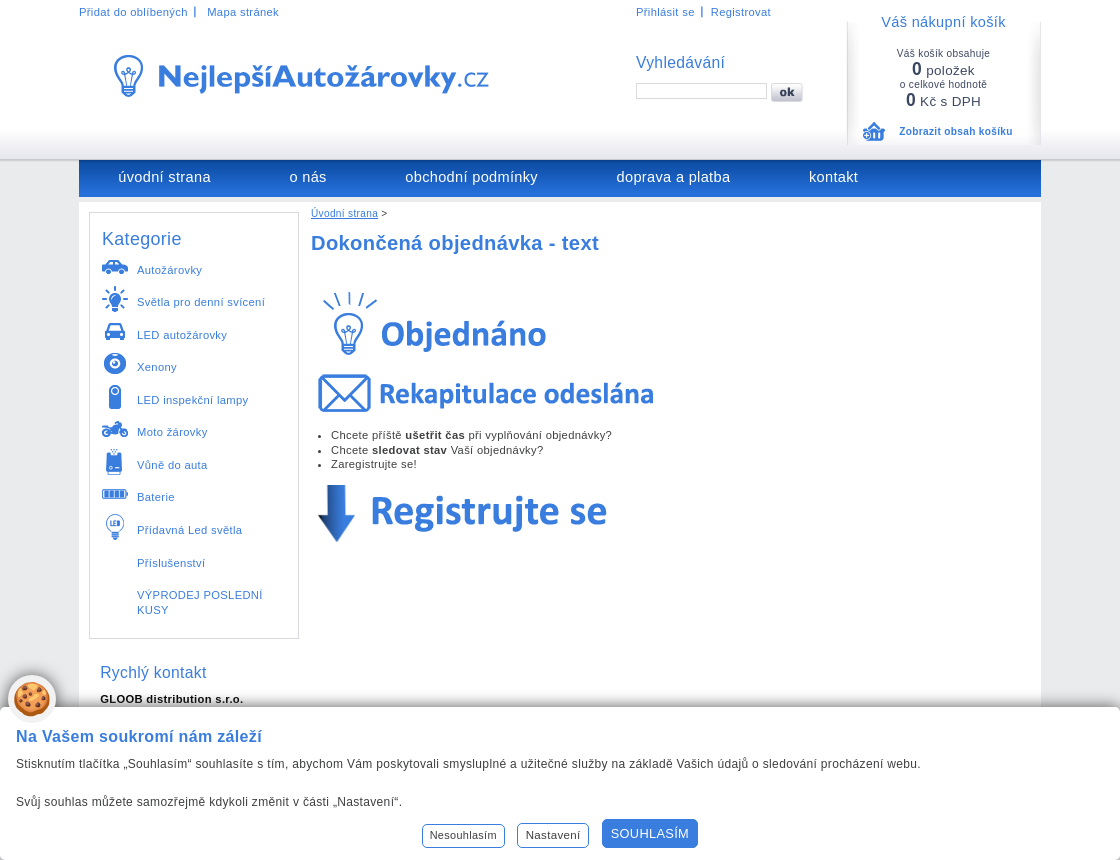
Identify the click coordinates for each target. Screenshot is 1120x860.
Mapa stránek (243, 12)
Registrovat (741, 12)
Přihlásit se (665, 12)
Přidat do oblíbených (133, 12)
